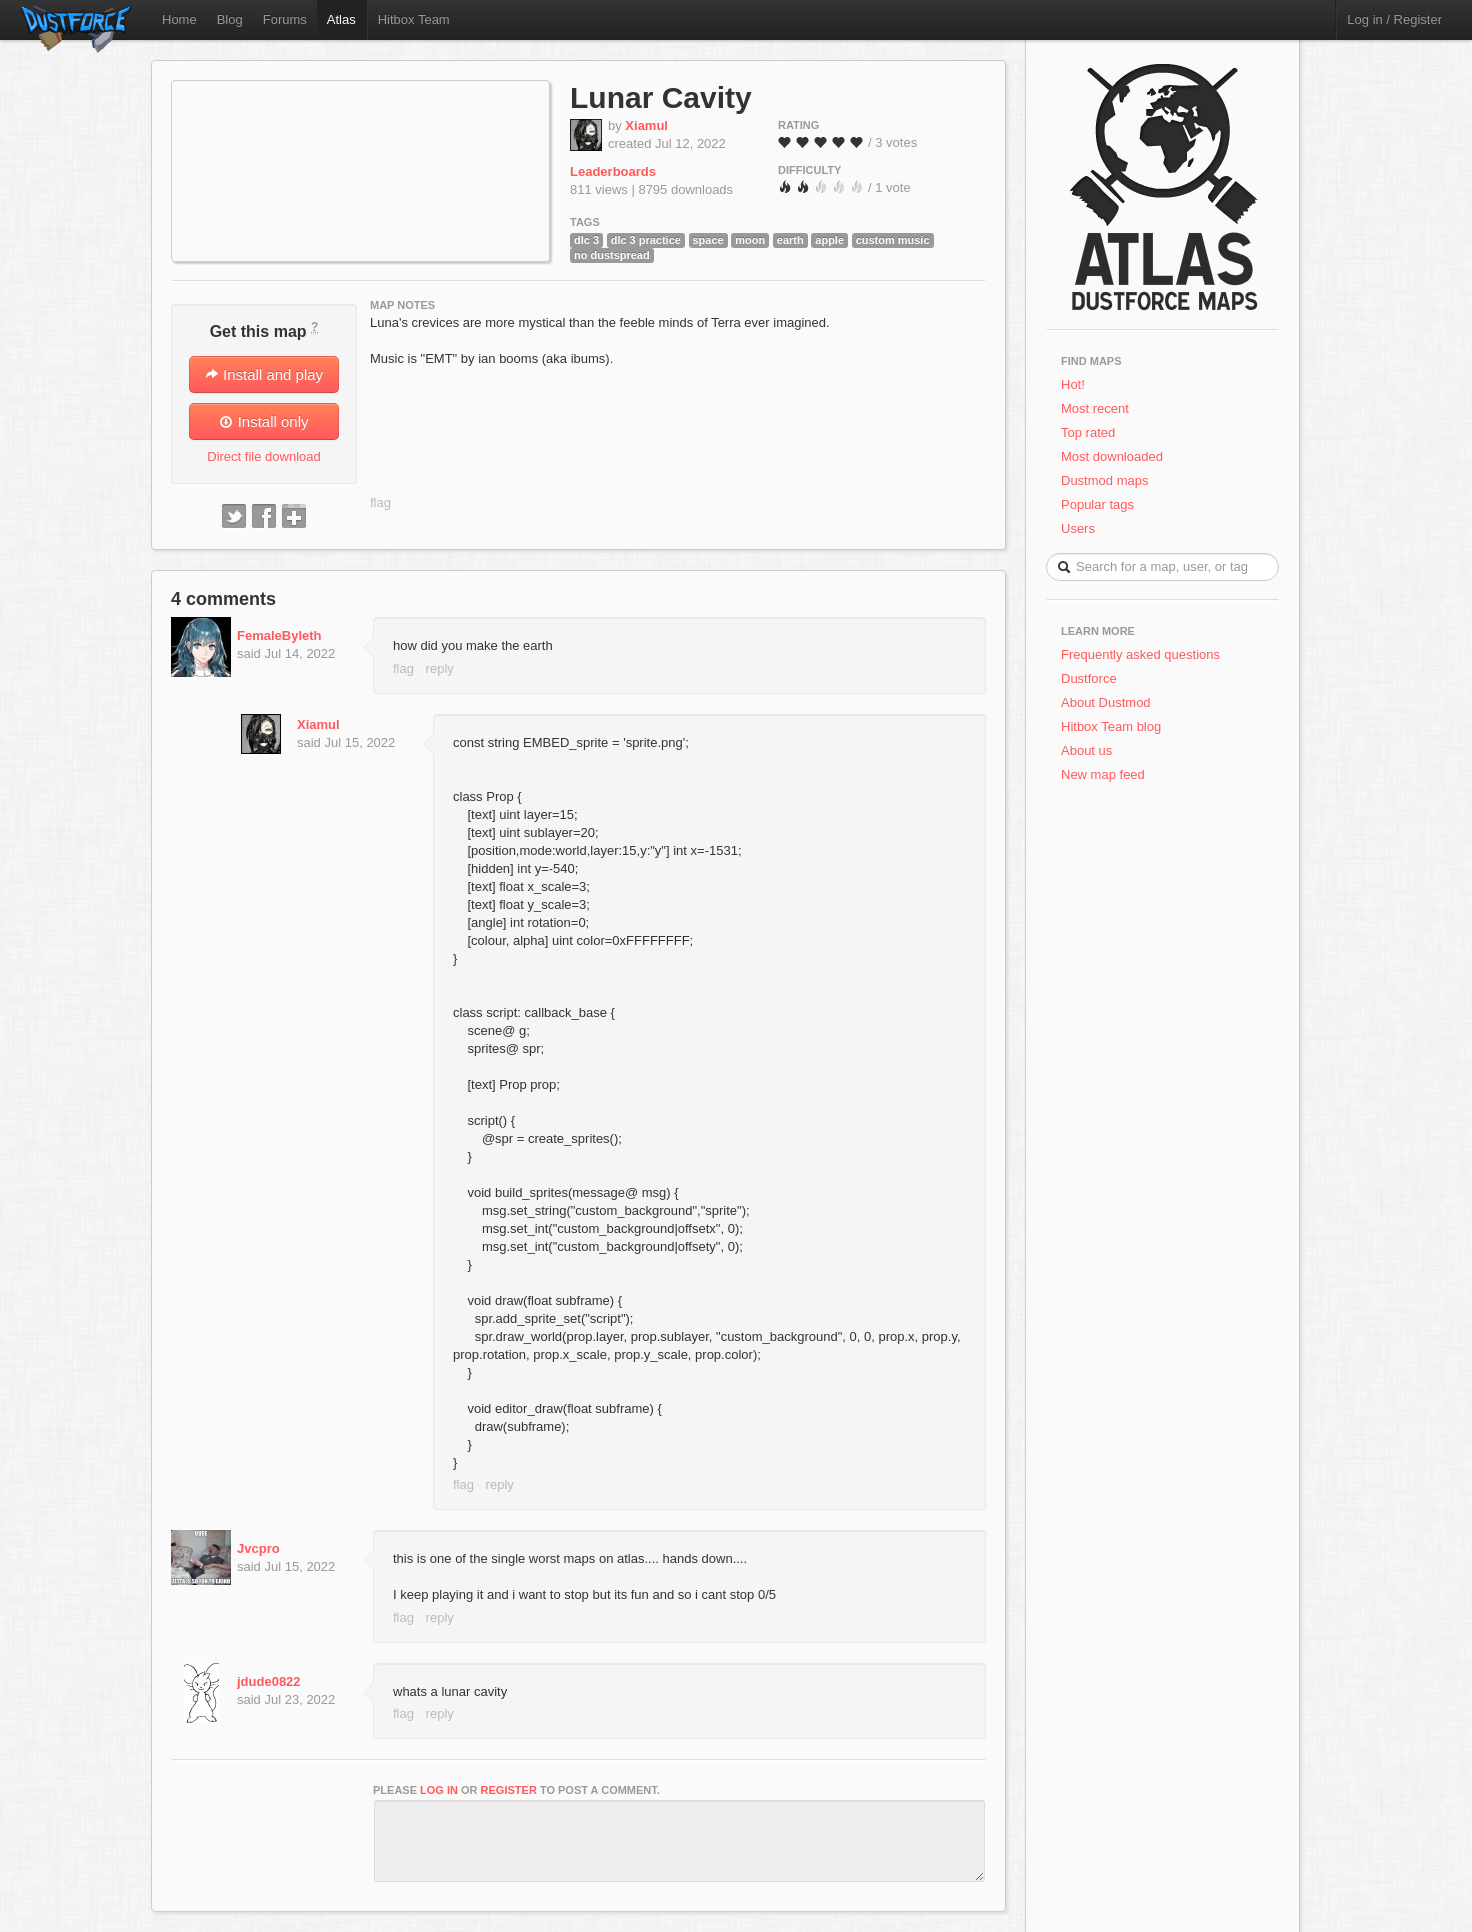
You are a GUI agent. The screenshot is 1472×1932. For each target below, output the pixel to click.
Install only (263, 421)
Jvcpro (258, 1548)
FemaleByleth (279, 635)
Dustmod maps (1104, 480)
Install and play (264, 374)
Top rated (1088, 432)
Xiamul (646, 125)
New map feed (1106, 774)
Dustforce (1089, 678)
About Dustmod (1106, 702)
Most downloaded (1112, 456)
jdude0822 (269, 1681)
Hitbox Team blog (1111, 726)
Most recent (1095, 408)
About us (1086, 750)
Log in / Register (1394, 19)
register (509, 1790)
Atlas (341, 19)
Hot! (1073, 384)
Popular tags (1097, 504)
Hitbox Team (414, 19)
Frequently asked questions (1140, 654)
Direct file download (263, 456)
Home (179, 19)
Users (1078, 528)
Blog (230, 19)
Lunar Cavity (661, 97)
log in (439, 1790)
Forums (285, 19)
